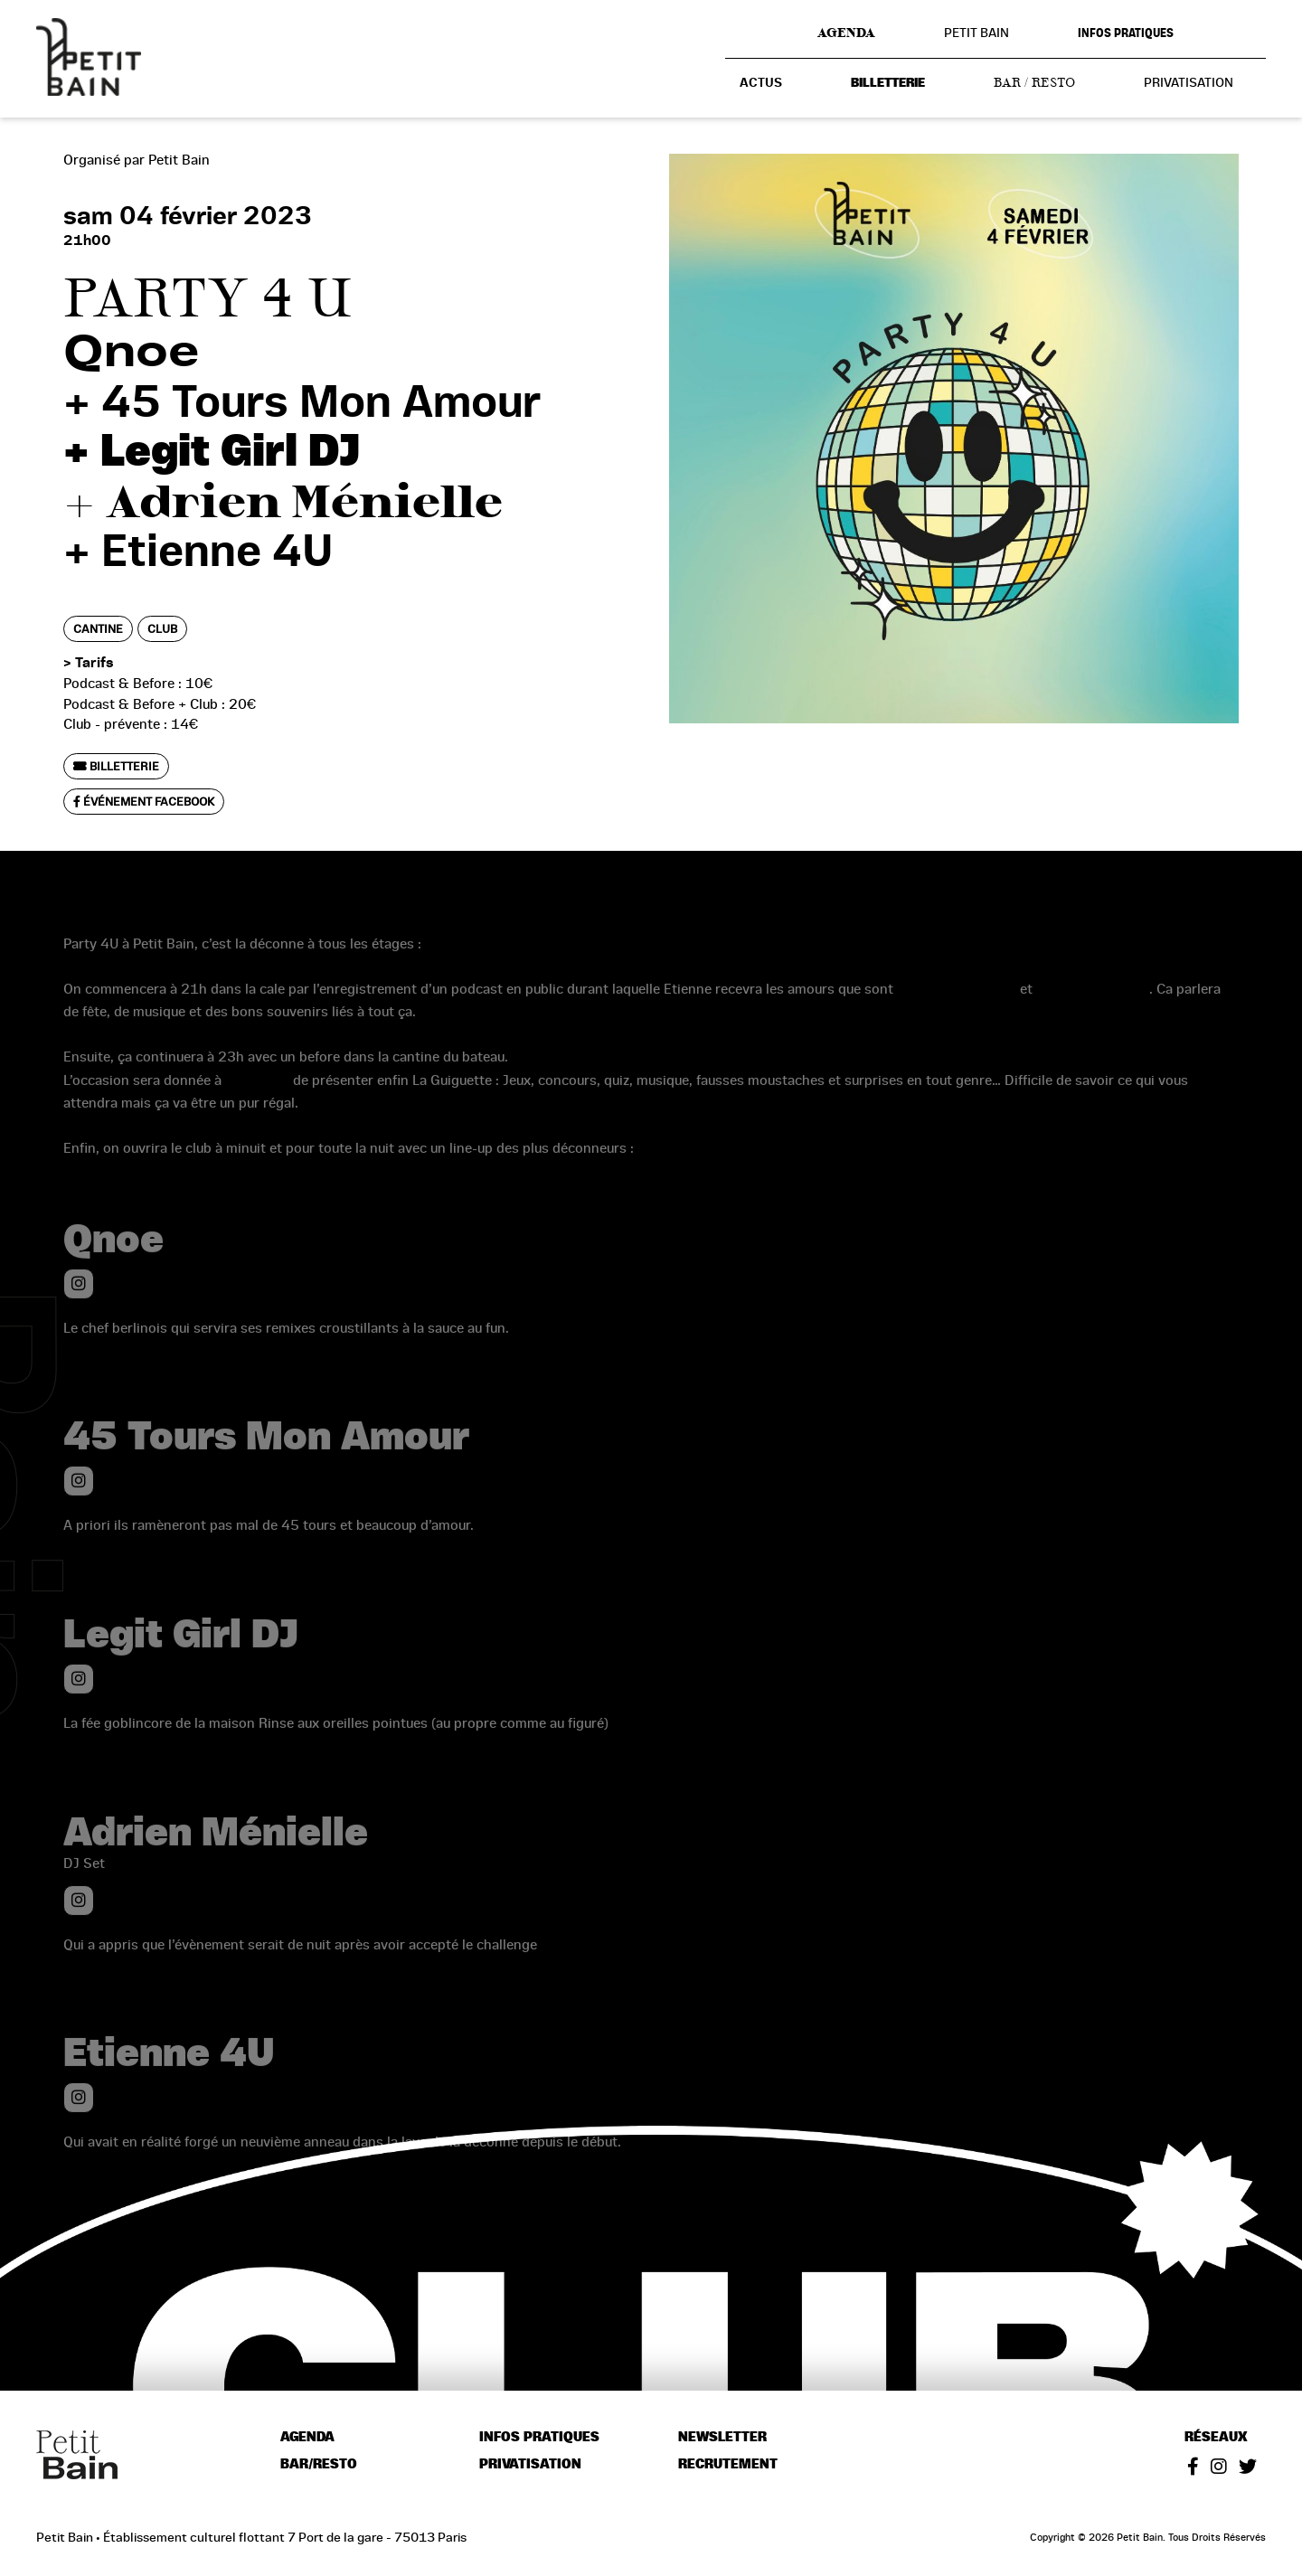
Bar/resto (318, 2464)
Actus (761, 82)
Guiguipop (257, 1102)
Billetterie (888, 82)
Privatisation (1188, 82)
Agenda (846, 32)
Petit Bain (976, 32)
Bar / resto (1034, 82)
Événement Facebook (143, 801)
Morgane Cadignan (956, 1011)
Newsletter (722, 2437)
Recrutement (728, 2464)
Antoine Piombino (1092, 1011)
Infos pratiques (1126, 33)
